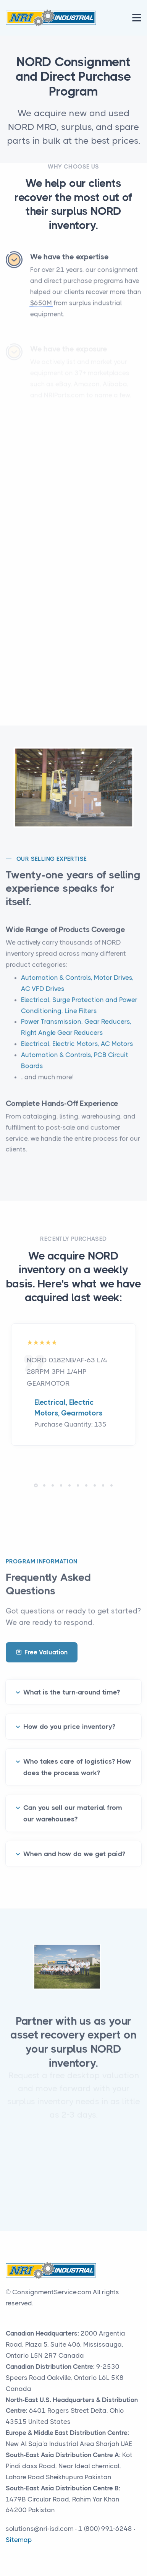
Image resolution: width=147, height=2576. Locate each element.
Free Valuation (42, 1652)
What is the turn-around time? (71, 1682)
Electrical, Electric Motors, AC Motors (77, 1053)
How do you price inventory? (69, 1717)
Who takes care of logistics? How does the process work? (77, 1758)
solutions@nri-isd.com (40, 2528)
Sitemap (19, 2540)
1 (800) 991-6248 (105, 2528)
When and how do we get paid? (74, 1844)
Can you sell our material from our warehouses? (72, 1804)
